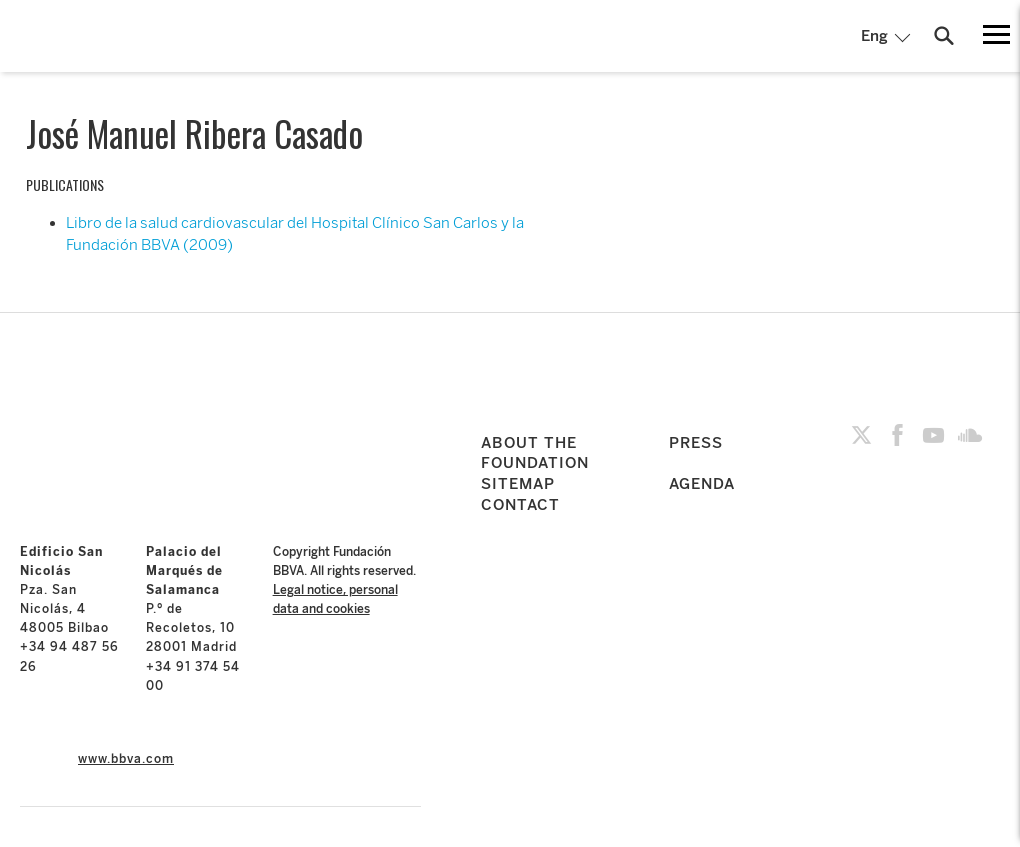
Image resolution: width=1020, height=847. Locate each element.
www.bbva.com (126, 759)
